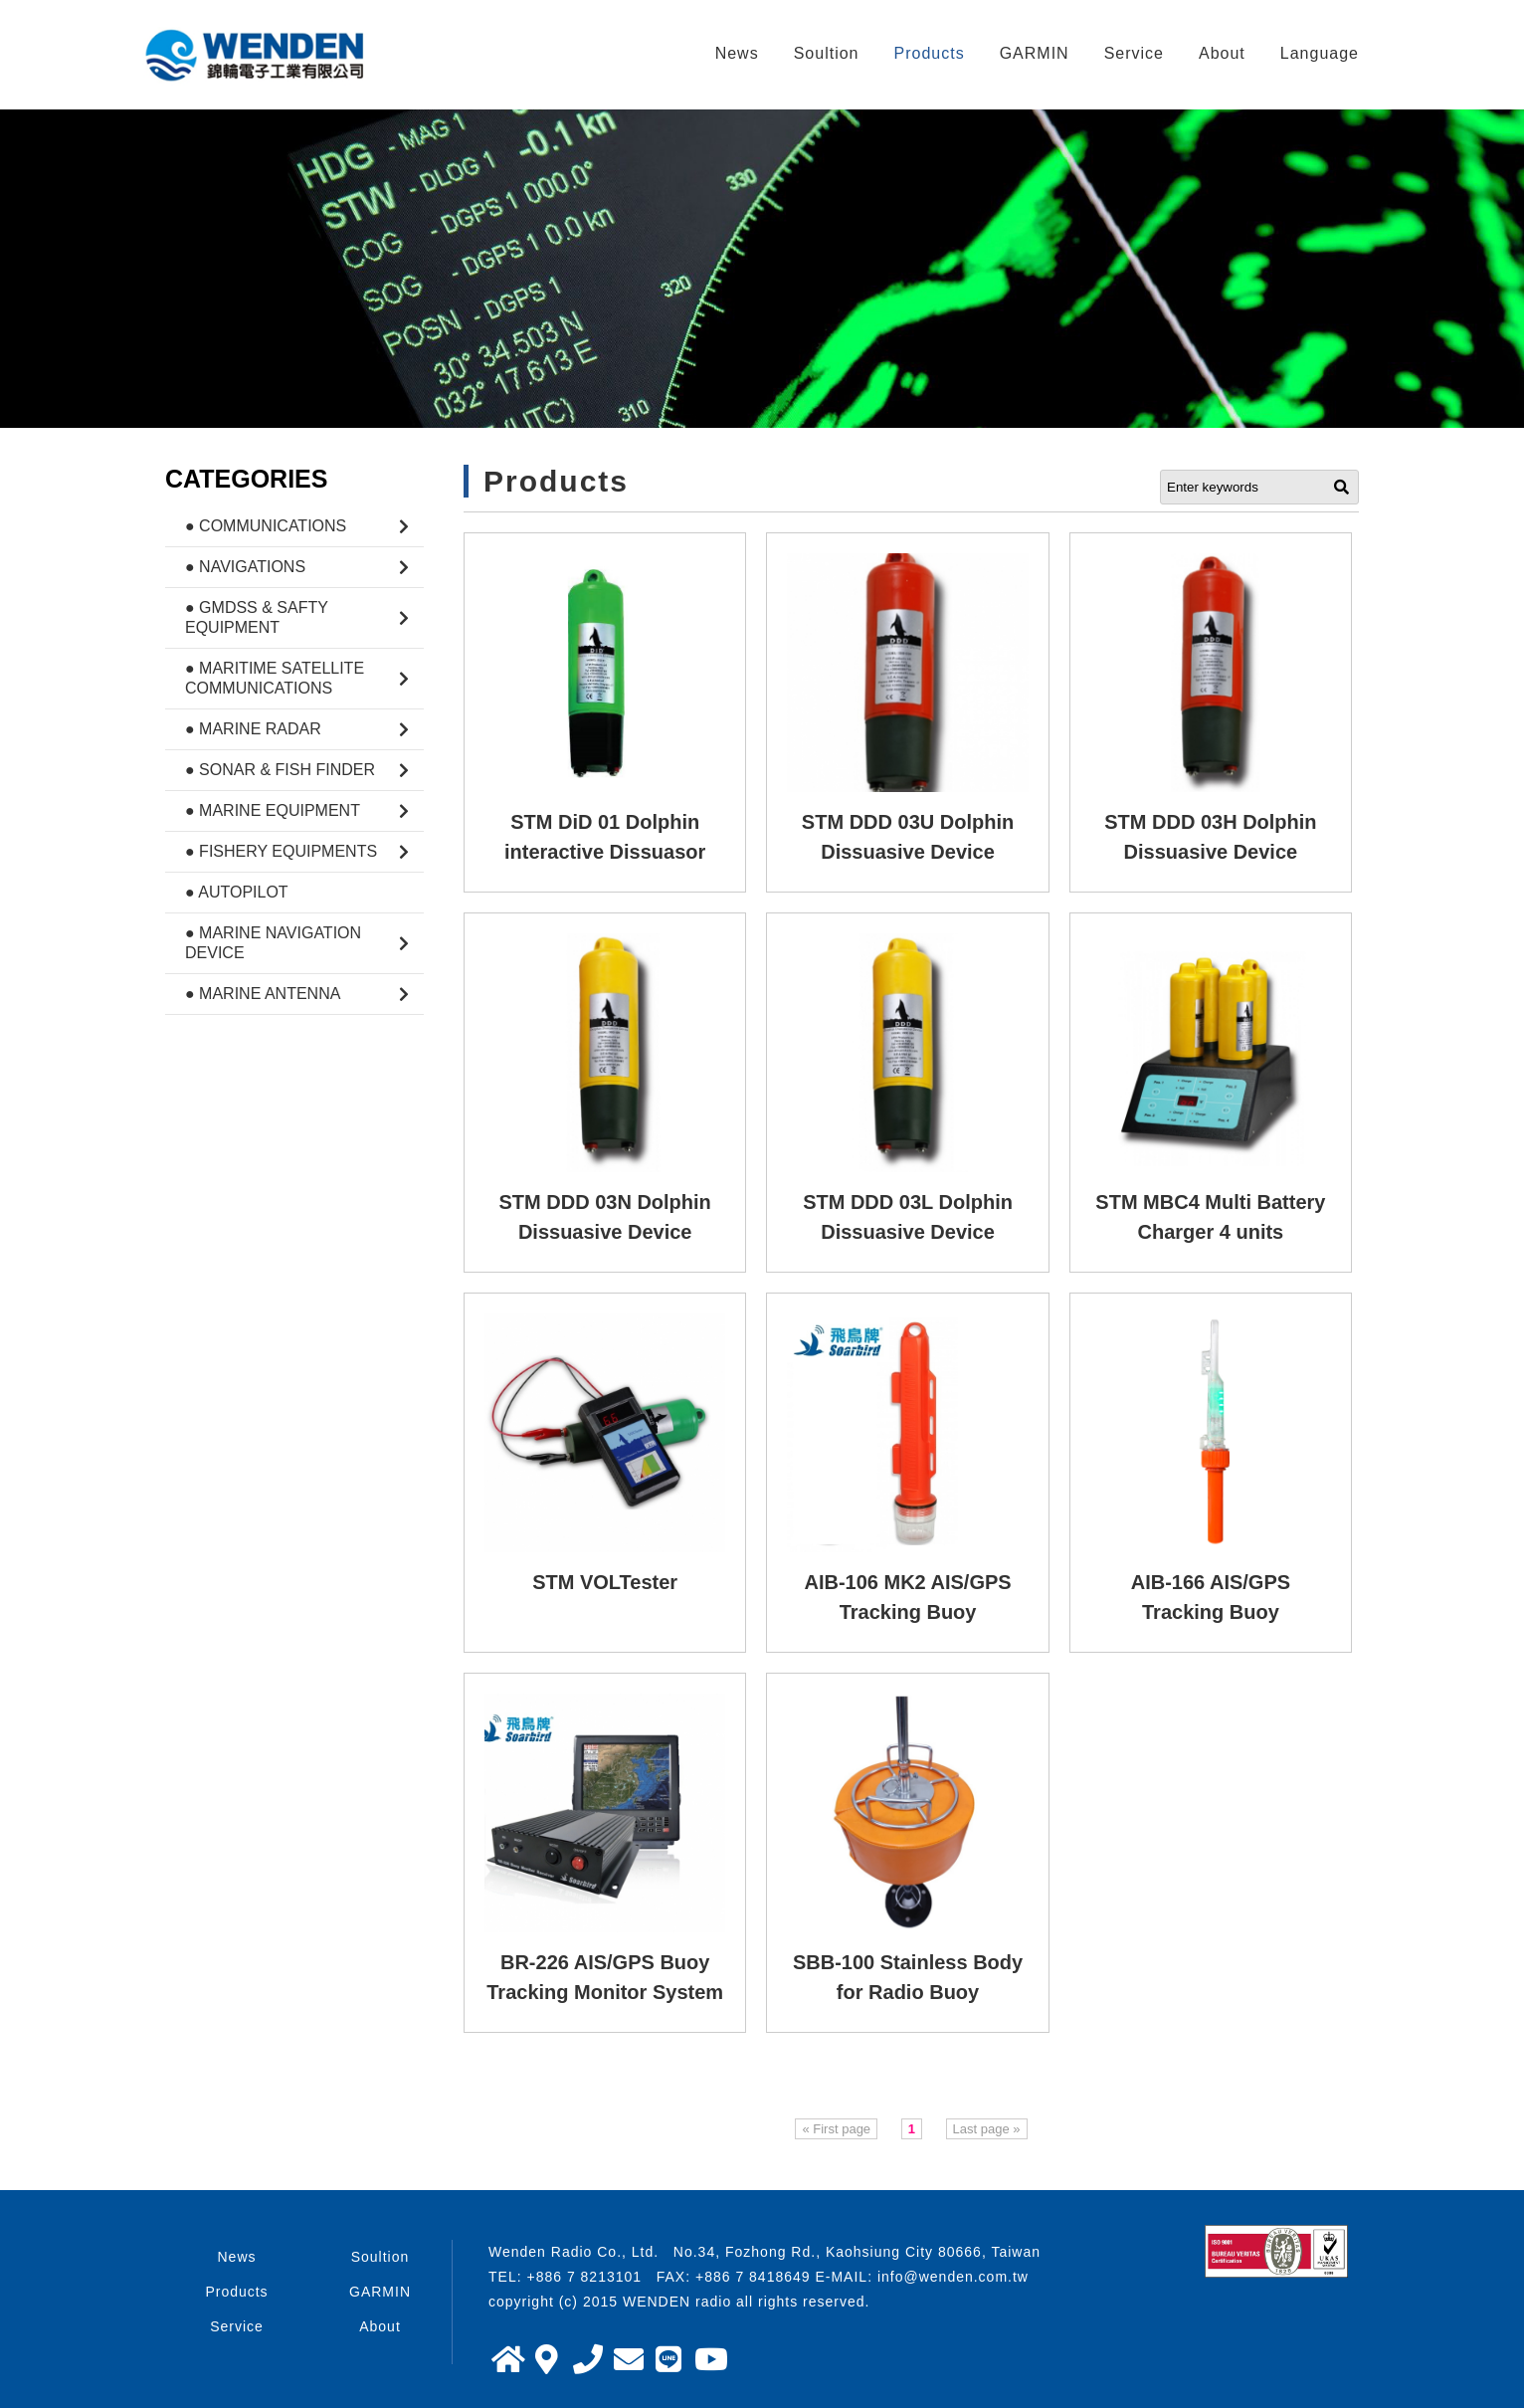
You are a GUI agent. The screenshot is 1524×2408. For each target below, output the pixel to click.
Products (929, 53)
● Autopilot (236, 892)
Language (1319, 53)
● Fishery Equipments (281, 851)
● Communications (265, 525)
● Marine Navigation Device (273, 942)
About (1222, 53)
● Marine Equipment (272, 810)
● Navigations (245, 566)
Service (1134, 53)
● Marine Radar (253, 728)
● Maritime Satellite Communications (274, 678)
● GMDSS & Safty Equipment (256, 617)
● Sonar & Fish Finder (280, 769)
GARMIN (1034, 53)
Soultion (826, 53)
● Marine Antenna (262, 993)
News (737, 53)
